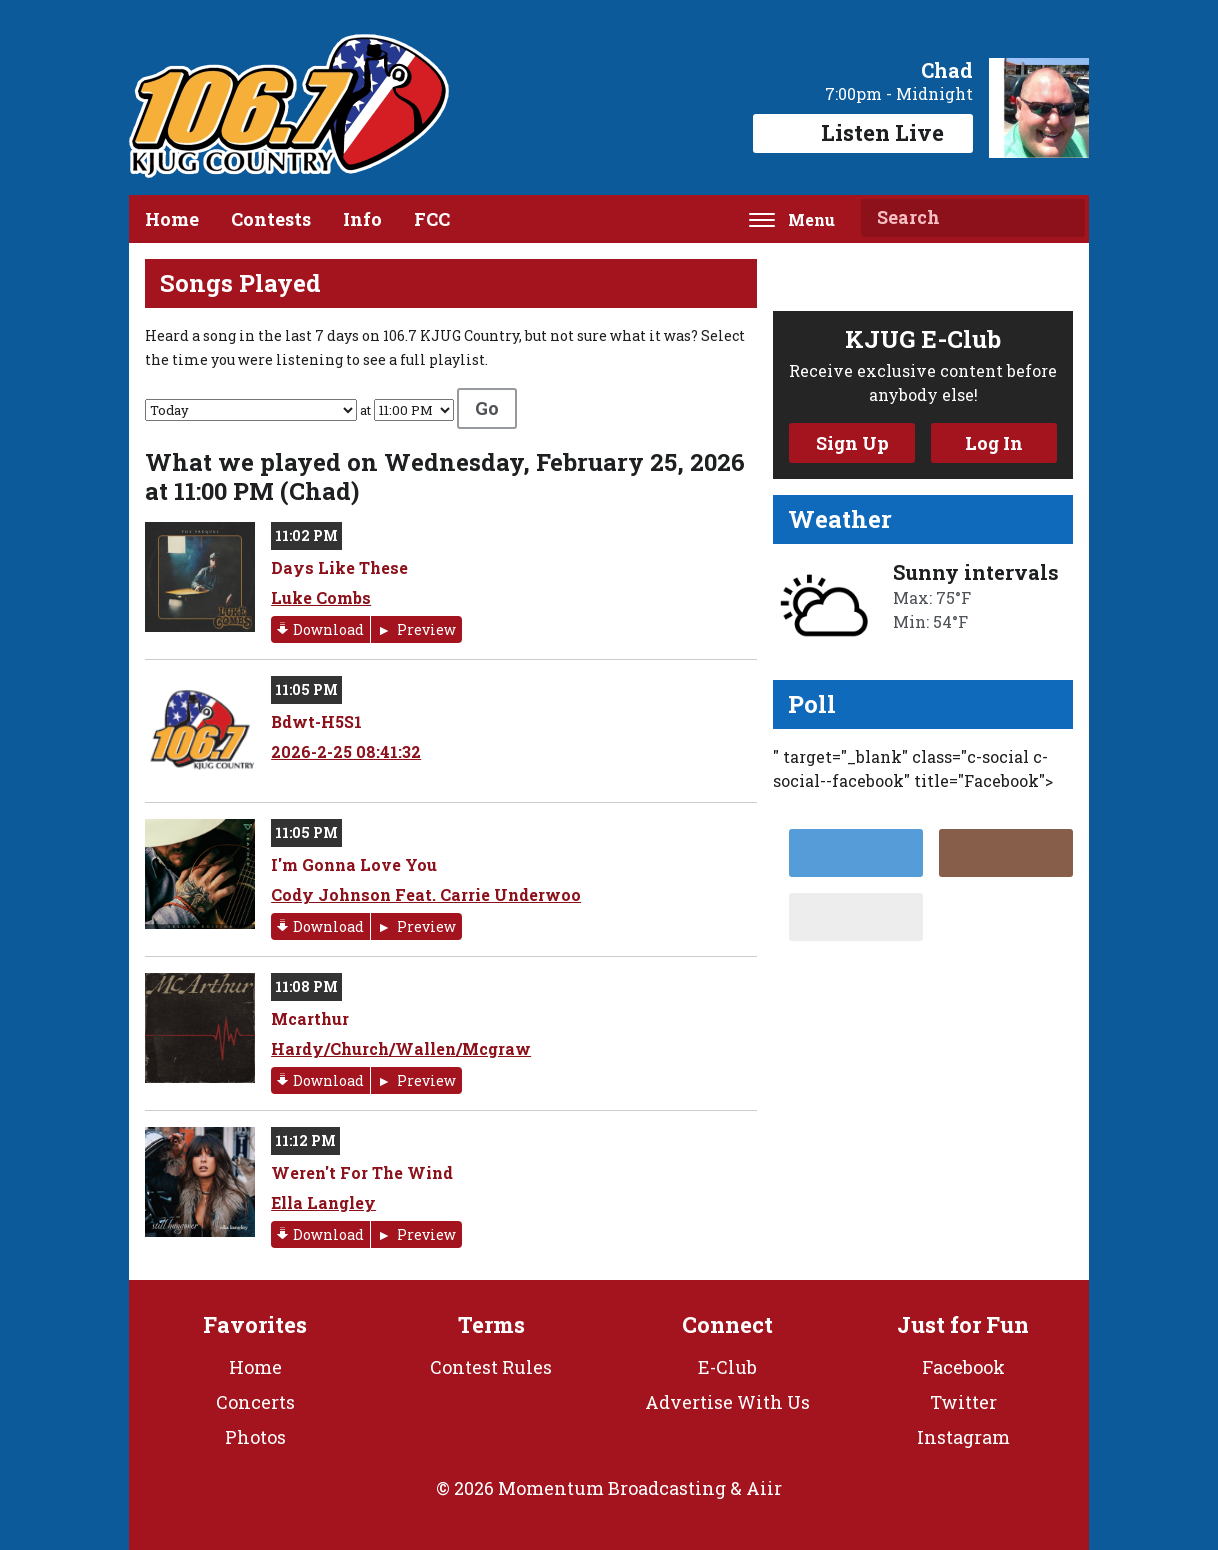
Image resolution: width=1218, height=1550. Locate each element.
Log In (994, 443)
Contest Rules (491, 1367)
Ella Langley (323, 1202)
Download (328, 629)
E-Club (727, 1367)
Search (1062, 218)
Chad (947, 70)
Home (172, 219)
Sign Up (852, 443)
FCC (432, 219)
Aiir (764, 1488)
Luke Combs (321, 597)
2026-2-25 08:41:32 (346, 751)
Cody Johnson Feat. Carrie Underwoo (426, 894)
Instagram (963, 1437)
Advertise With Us (727, 1402)
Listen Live (863, 132)
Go (487, 408)
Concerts (255, 1402)
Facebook (963, 1367)
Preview (425, 629)
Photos (255, 1437)
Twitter (963, 1402)
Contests (271, 219)
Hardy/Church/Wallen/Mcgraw (401, 1048)
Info (362, 219)
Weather (840, 519)
